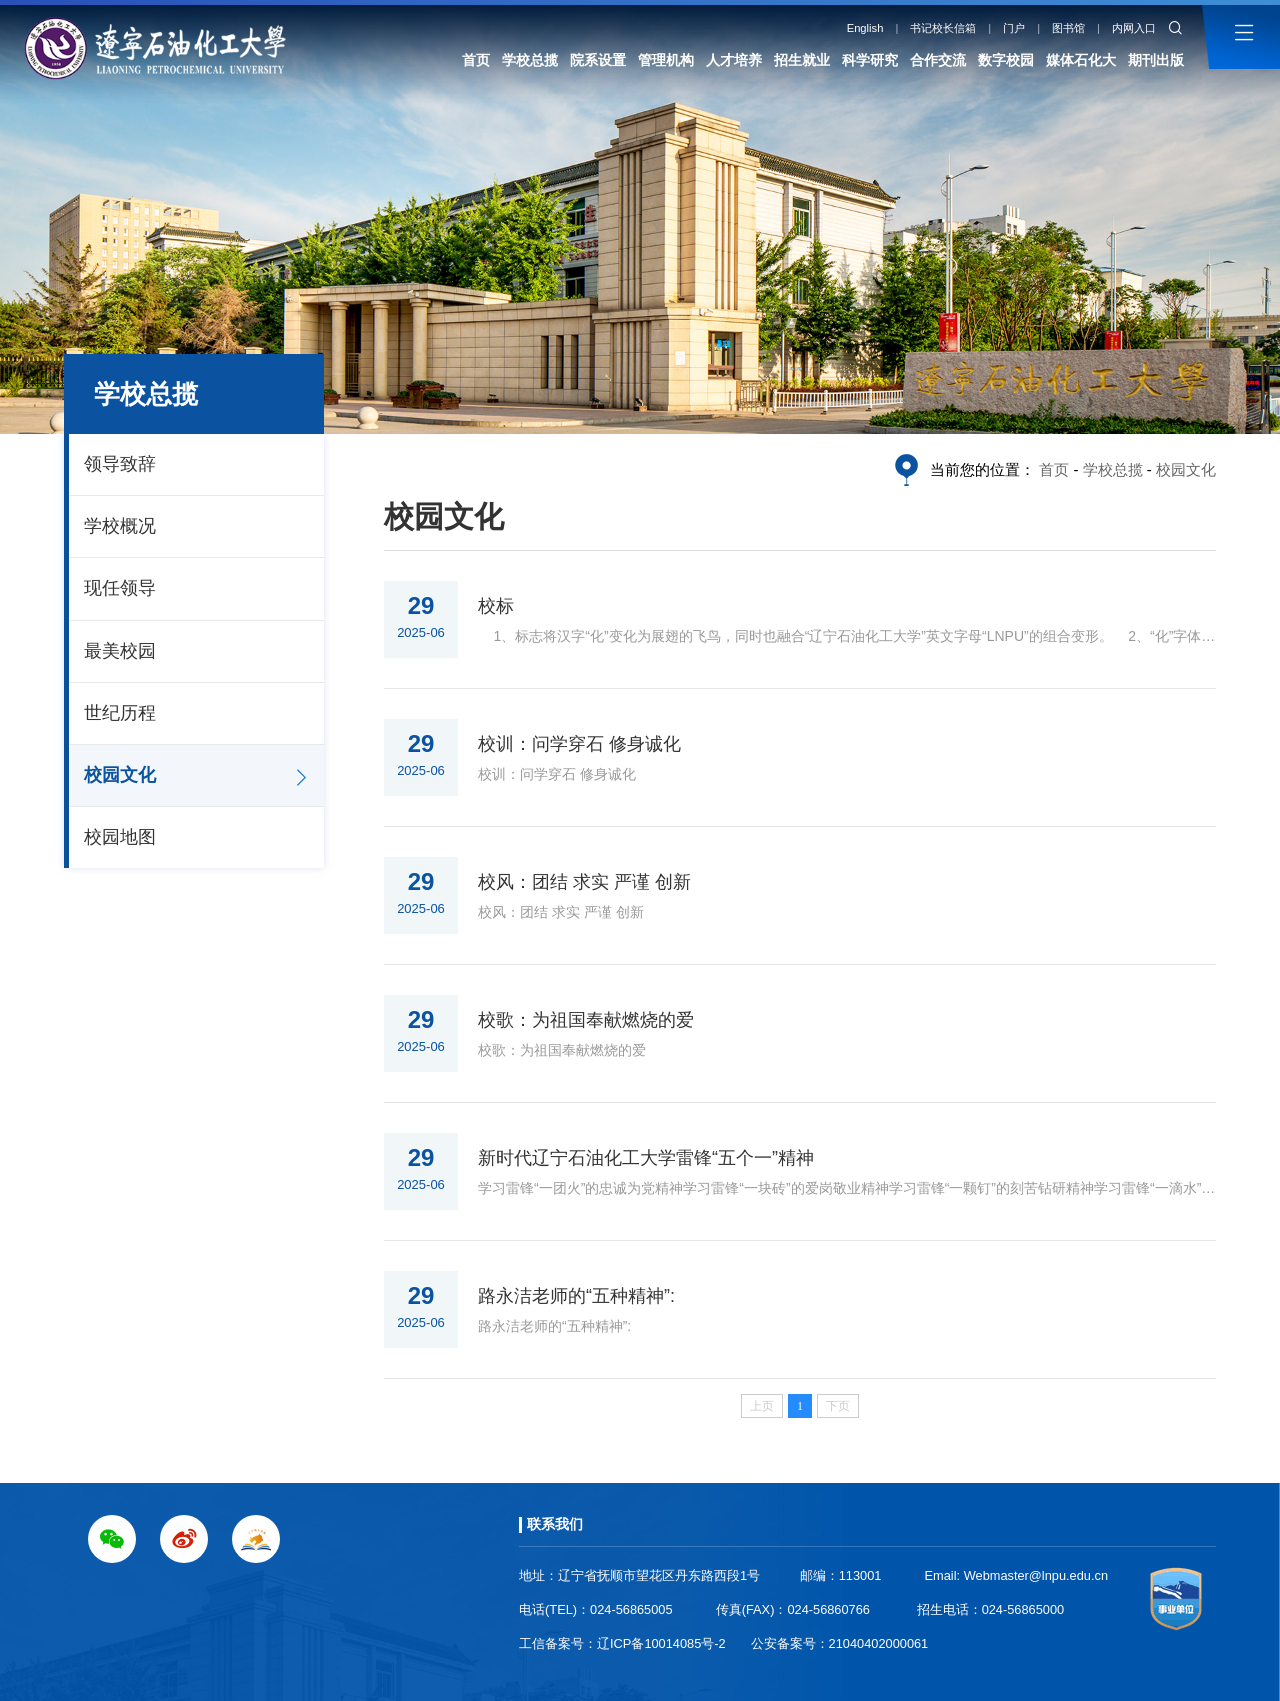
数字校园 (1006, 60)
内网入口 (1134, 28)
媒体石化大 (1081, 60)
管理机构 (666, 60)
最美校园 (120, 651)
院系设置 (598, 60)
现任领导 (120, 588)
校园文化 (120, 775)
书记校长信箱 (943, 28)
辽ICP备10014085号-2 (661, 1643)
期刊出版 (1156, 60)
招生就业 (802, 60)
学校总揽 (530, 60)
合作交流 (938, 60)
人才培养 (734, 60)
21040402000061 (879, 1643)
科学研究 (870, 60)
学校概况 (120, 526)
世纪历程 (120, 713)
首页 (476, 60)
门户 (1014, 28)
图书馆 (1068, 28)
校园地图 (120, 837)
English (865, 28)
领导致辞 (120, 464)
